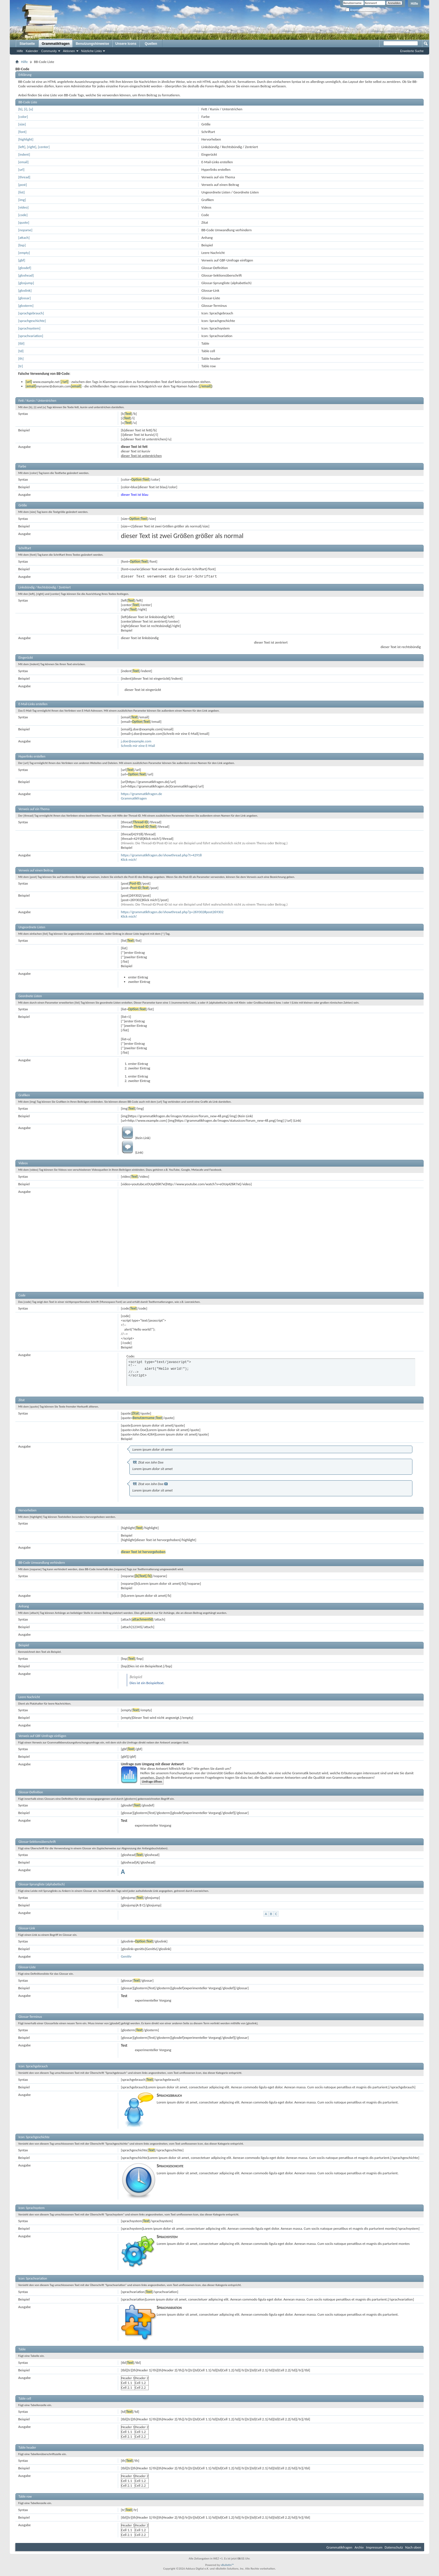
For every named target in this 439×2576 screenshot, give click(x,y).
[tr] (20, 366)
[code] (23, 215)
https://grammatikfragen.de (141, 794)
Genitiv (126, 1956)
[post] (22, 185)
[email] (23, 162)
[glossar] (24, 298)
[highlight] (25, 139)
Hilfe (414, 4)
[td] (21, 351)
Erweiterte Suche (412, 51)
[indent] (24, 154)
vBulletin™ (227, 2565)
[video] (23, 207)
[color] (23, 116)
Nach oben (413, 2547)
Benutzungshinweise (92, 44)
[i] (25, 109)
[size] (22, 124)
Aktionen (69, 51)
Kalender (32, 51)
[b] (20, 109)
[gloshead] (26, 275)
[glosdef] (24, 268)
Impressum (374, 2547)
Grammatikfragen (55, 44)
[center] (44, 147)
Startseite (27, 44)
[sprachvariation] (30, 336)
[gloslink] (25, 290)
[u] (31, 109)
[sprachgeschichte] (32, 321)
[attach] (24, 237)
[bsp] (22, 245)
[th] (21, 358)
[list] (21, 192)
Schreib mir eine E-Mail (138, 746)
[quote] (23, 222)
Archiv (359, 2547)
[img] (22, 200)
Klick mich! (129, 859)
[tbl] (21, 343)
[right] (31, 147)
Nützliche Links (91, 51)
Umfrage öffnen (152, 1781)
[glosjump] (26, 283)
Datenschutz (394, 2547)
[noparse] (25, 230)
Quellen (151, 44)
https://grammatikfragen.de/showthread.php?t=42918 (161, 855)
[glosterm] (25, 305)
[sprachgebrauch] (31, 313)
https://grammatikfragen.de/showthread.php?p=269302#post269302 (172, 912)
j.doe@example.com (136, 741)
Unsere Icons (125, 44)
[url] (21, 169)
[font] (22, 132)
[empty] (24, 253)
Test (124, 1820)
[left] (21, 147)
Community (49, 51)
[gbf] (21, 260)
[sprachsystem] (29, 328)
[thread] (24, 177)
